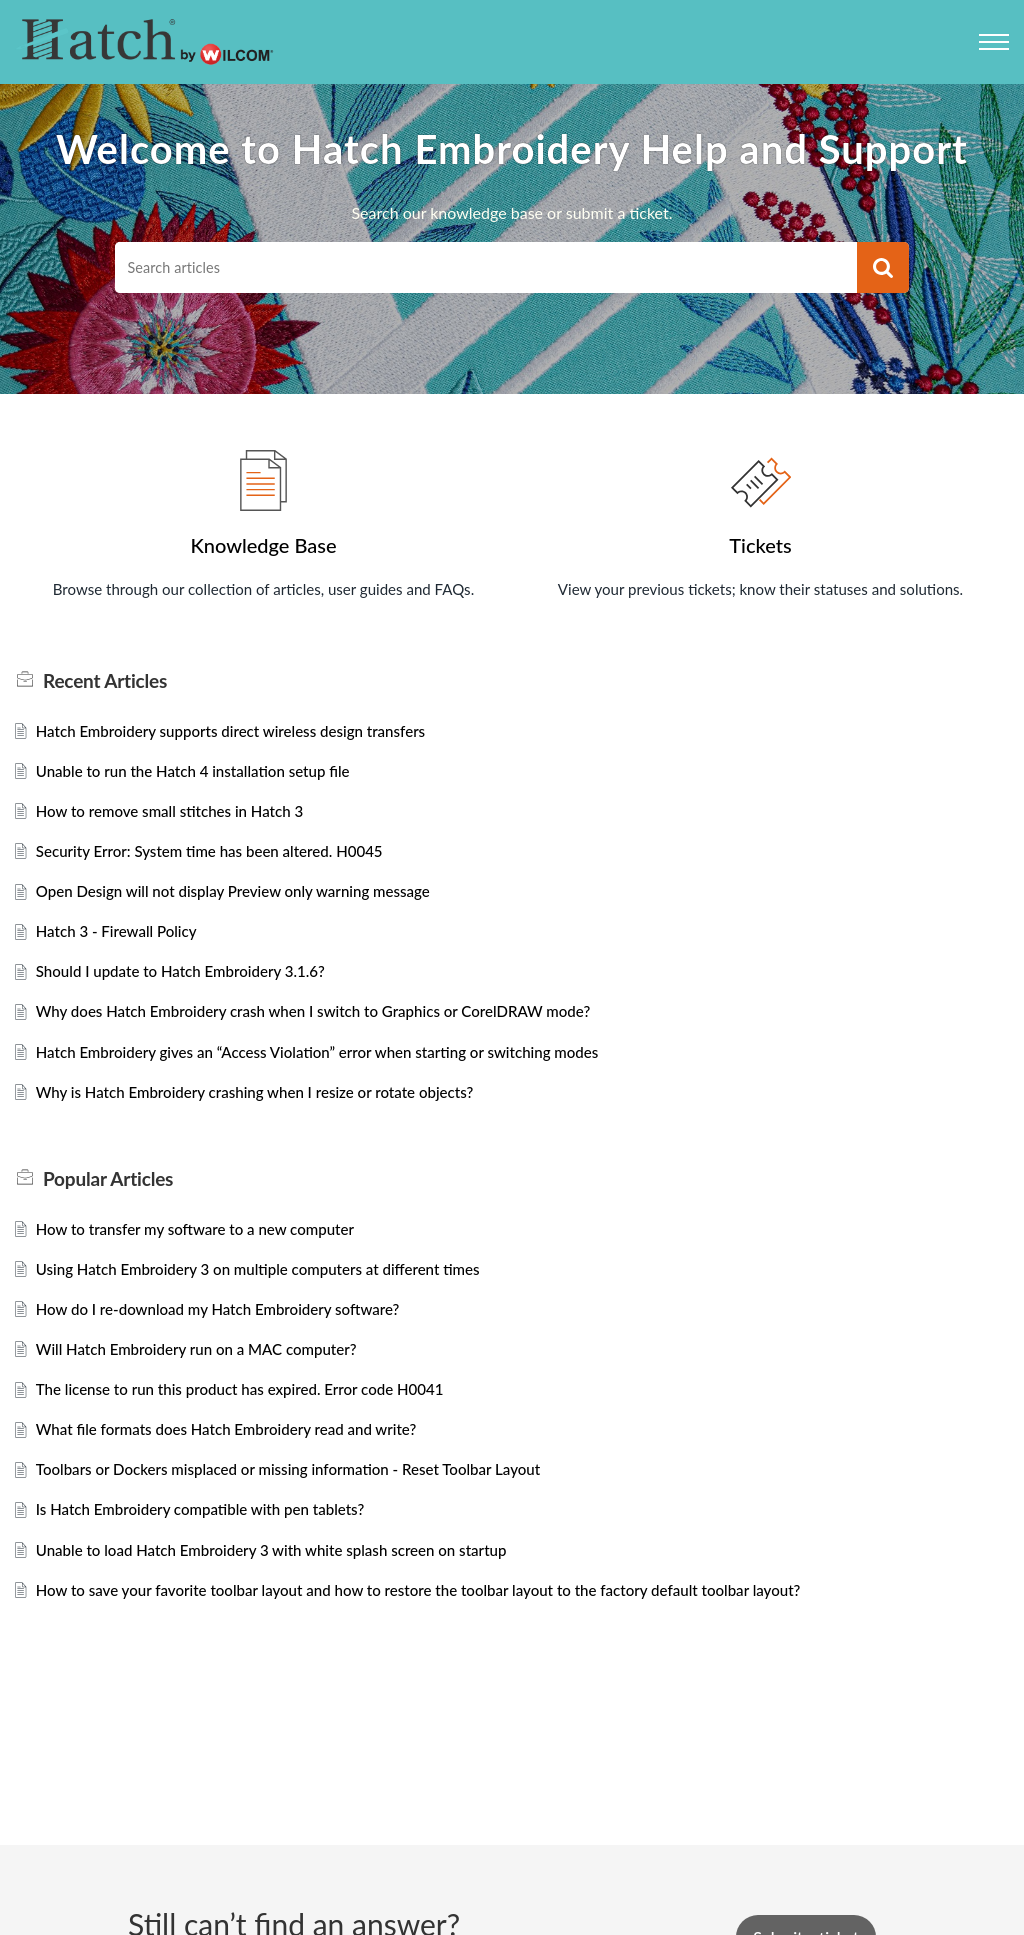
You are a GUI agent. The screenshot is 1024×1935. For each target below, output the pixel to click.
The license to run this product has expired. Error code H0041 (252, 1412)
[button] (883, 267)
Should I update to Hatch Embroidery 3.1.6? (189, 982)
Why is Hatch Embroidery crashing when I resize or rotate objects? (268, 1107)
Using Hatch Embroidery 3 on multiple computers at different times (271, 1287)
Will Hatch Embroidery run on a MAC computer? (206, 1370)
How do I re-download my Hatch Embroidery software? (229, 1329)
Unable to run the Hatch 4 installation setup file (202, 774)
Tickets (760, 545)
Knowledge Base (263, 545)
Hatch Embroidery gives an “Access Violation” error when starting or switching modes (335, 1066)
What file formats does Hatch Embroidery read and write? (238, 1453)
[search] (485, 267)
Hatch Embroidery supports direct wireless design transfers (243, 733)
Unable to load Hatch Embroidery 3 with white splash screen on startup (286, 1578)
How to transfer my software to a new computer (205, 1246)
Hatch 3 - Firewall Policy (121, 941)
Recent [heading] (105, 683)
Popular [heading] (108, 1196)
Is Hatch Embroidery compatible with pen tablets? (210, 1537)
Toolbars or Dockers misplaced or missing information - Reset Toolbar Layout (304, 1495)
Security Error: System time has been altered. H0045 (220, 858)
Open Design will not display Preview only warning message (245, 899)
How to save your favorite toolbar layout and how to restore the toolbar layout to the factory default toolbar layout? (442, 1620)
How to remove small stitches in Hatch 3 (178, 816)
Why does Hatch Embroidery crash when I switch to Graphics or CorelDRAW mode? (330, 1024)
